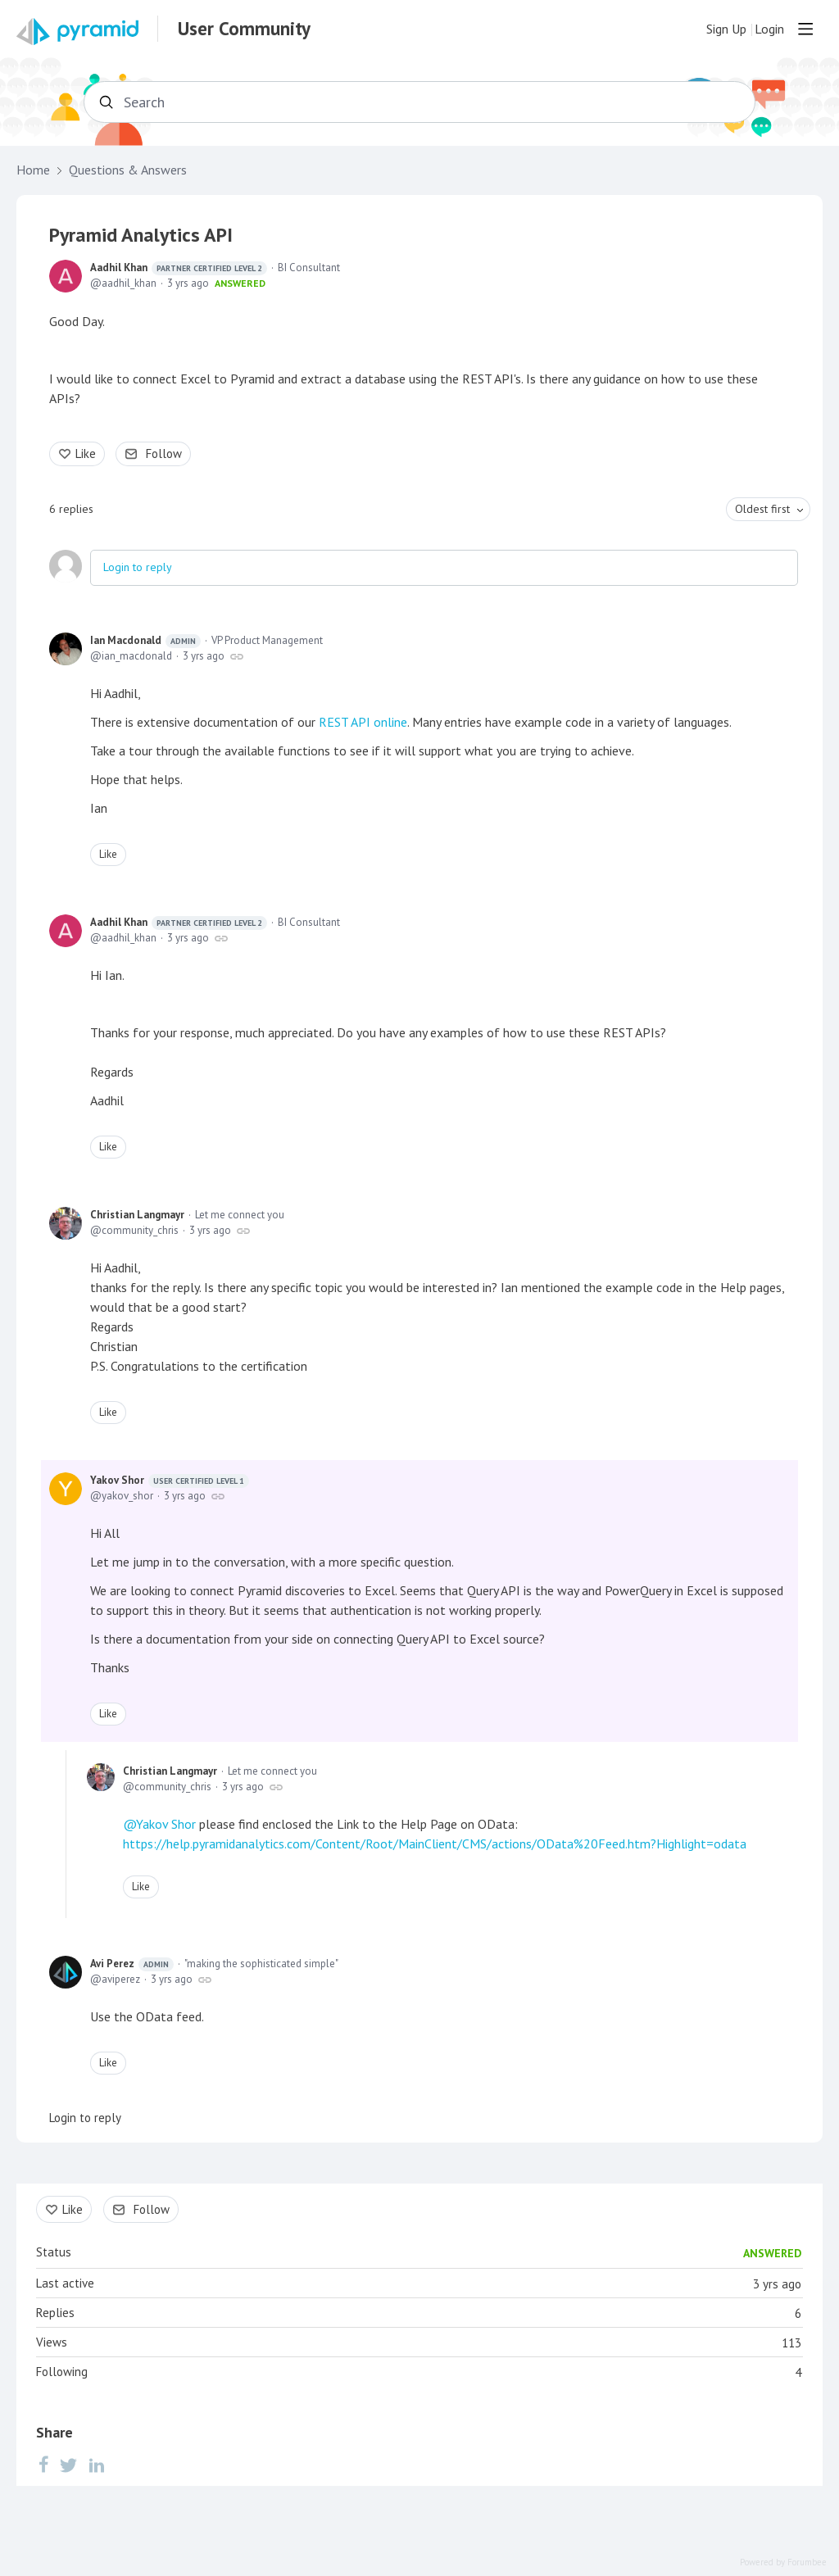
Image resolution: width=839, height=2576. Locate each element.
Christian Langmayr (137, 1215)
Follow (164, 453)
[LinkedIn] (97, 2464)
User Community (244, 28)
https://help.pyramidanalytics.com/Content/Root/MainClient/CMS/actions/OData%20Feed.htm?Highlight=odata (434, 1843)
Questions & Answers (128, 170)
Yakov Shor (169, 1480)
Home (33, 170)
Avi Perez (132, 1964)
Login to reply (137, 567)
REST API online (363, 722)
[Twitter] (69, 2464)
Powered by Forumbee (783, 2562)
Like (85, 453)
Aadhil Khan (178, 268)
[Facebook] (43, 2464)
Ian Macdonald (145, 640)
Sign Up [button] (726, 29)
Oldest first (762, 508)
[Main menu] (805, 28)
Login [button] (769, 29)
